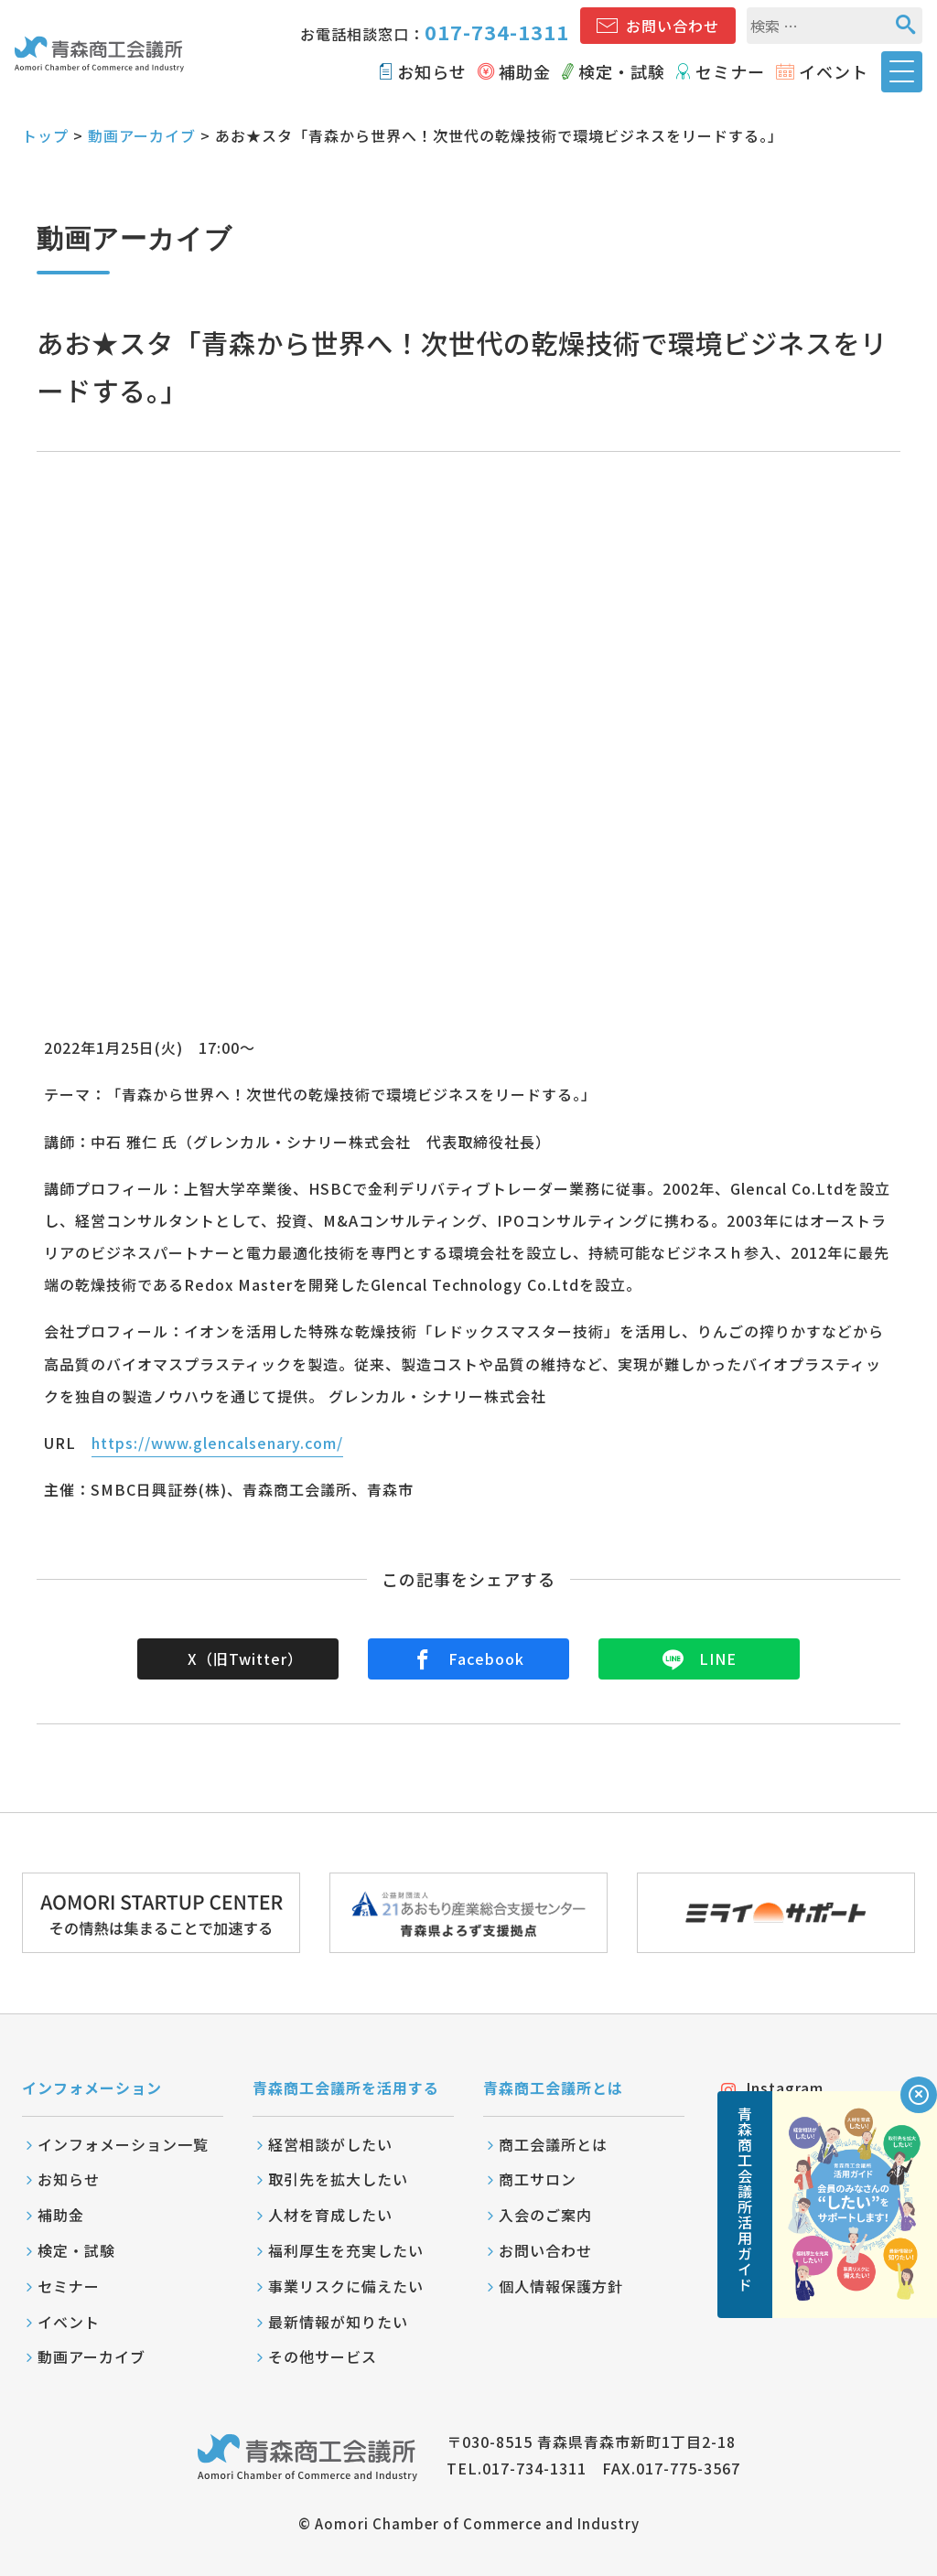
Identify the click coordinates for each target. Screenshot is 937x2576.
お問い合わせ (672, 26)
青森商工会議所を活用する (346, 2087)
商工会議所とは (553, 2144)
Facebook (468, 1658)
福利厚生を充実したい (346, 2250)
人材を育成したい (330, 2215)
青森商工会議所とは (553, 2087)
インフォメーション (92, 2087)
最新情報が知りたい (338, 2322)
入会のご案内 (545, 2215)
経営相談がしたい (330, 2144)
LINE (699, 1658)
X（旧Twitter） (245, 1658)
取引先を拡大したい (338, 2179)
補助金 (525, 71)
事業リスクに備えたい (346, 2286)
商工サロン (537, 2179)
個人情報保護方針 (561, 2286)
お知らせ (432, 71)
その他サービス (322, 2356)
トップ (45, 135)
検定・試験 (621, 71)
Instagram (772, 2087)
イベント (833, 71)
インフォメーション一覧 (123, 2144)
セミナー (730, 71)
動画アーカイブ (142, 135)
